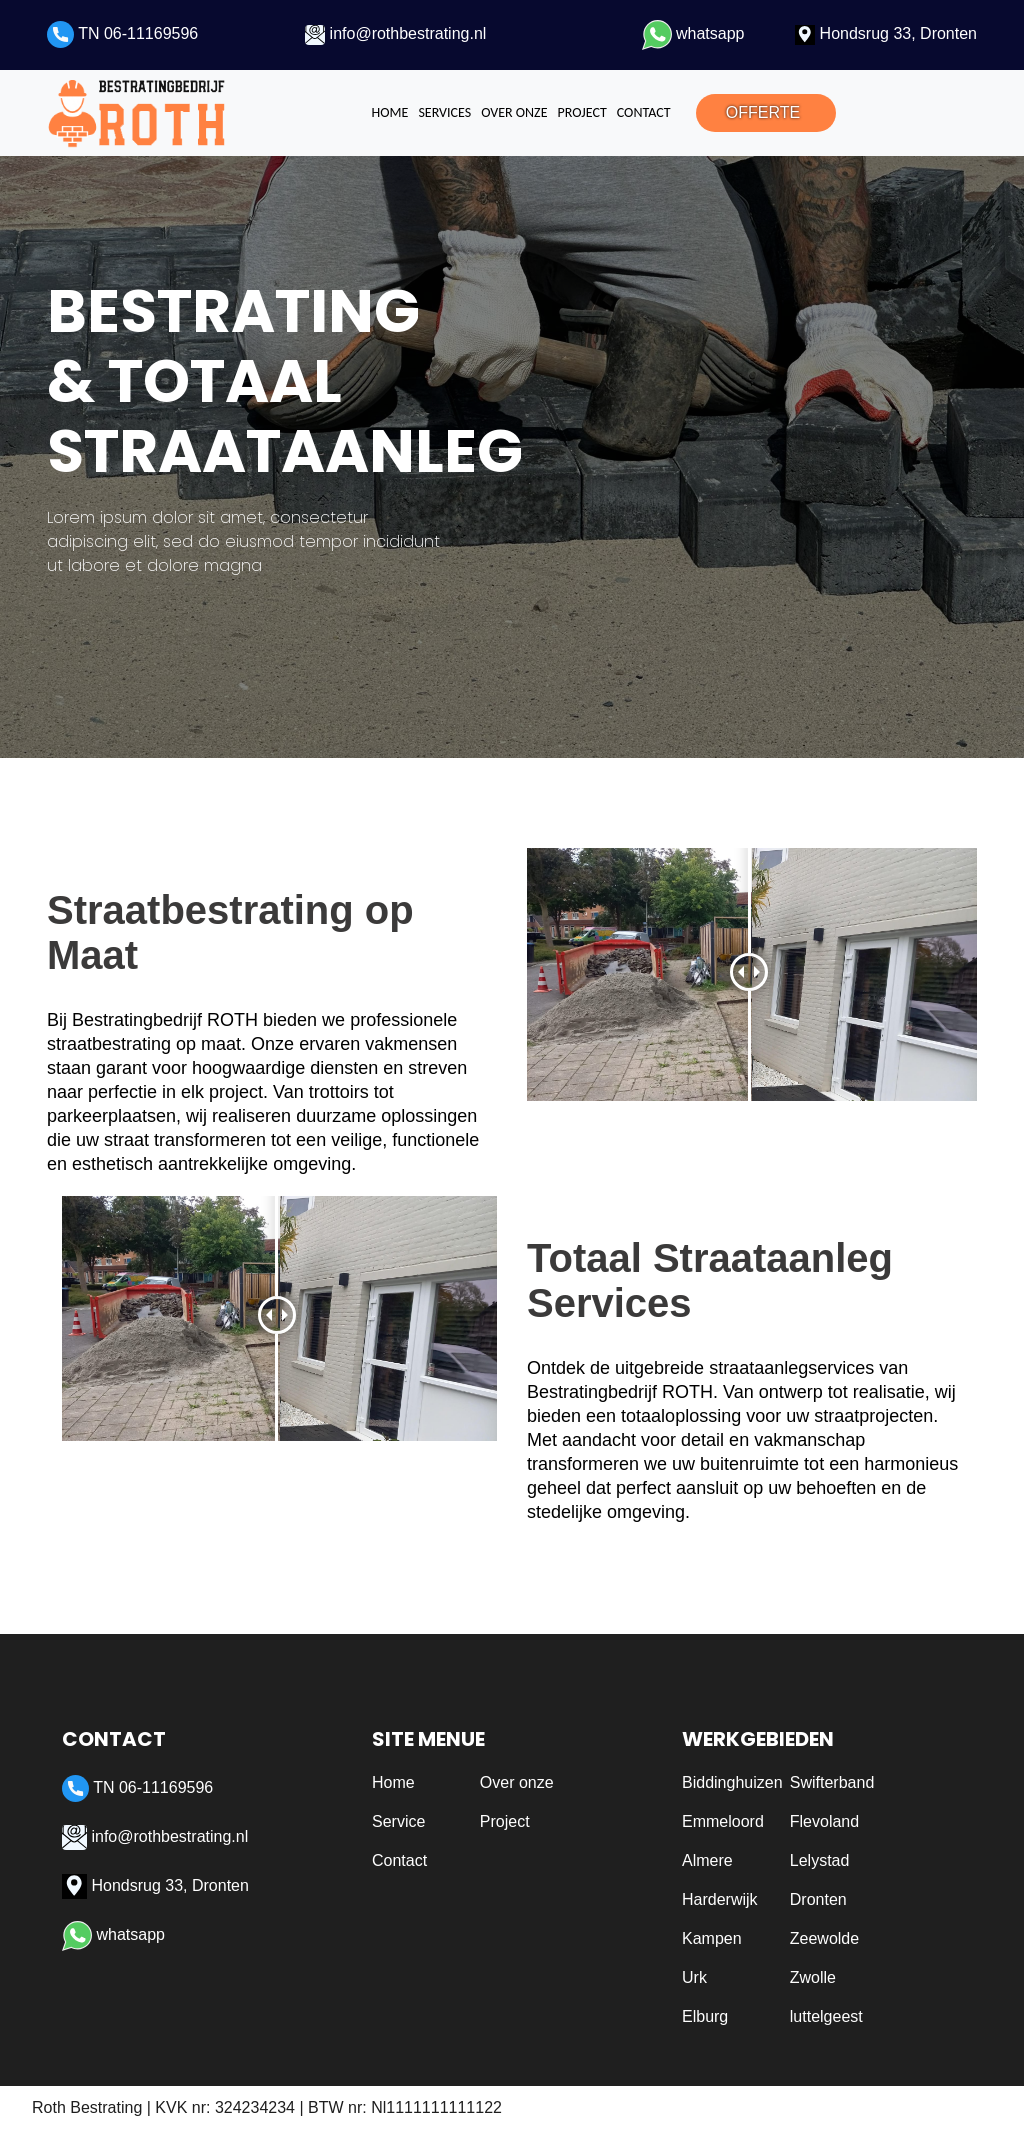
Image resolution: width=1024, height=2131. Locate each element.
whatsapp (693, 33)
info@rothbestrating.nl (395, 33)
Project (581, 112)
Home (390, 112)
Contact (644, 112)
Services (444, 112)
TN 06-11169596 (122, 33)
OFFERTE (763, 112)
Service (398, 1821)
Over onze (514, 112)
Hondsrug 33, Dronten (886, 33)
